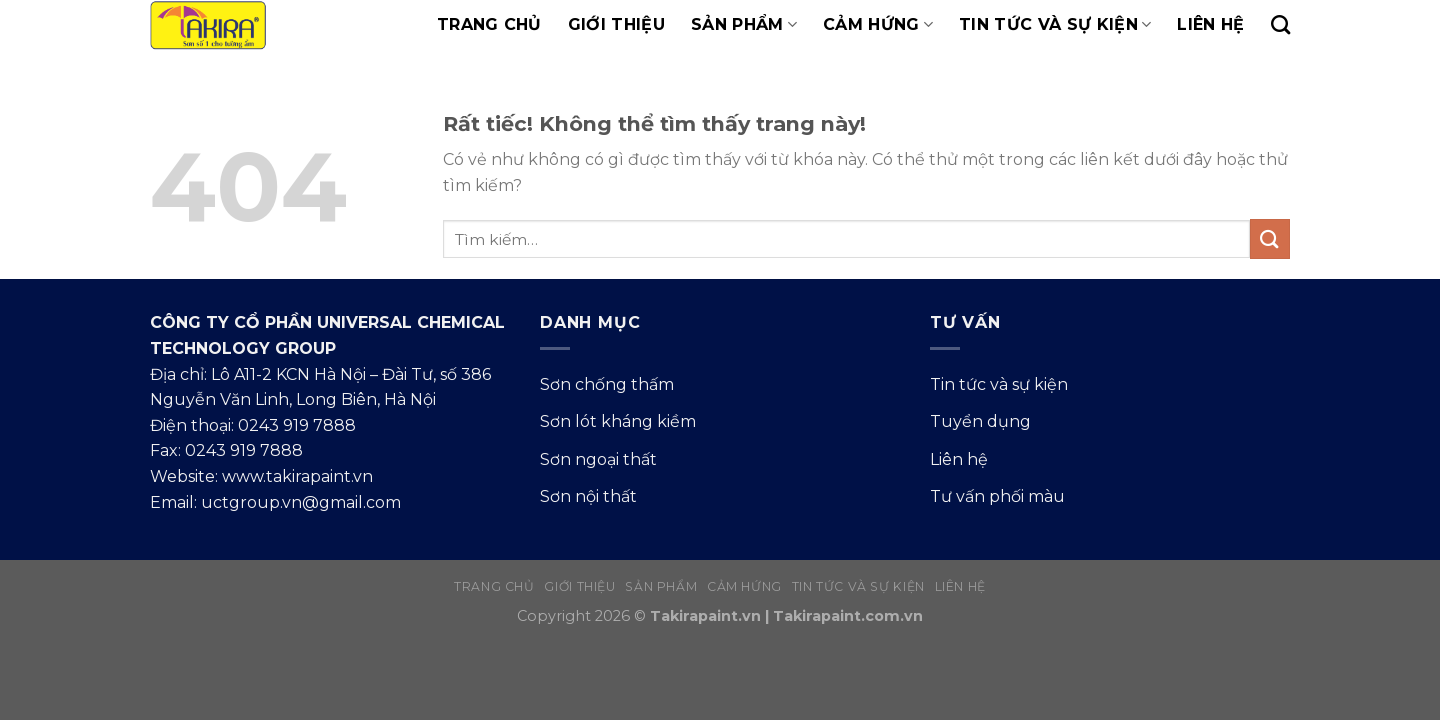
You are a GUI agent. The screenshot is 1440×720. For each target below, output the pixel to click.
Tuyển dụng (980, 421)
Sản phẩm (744, 25)
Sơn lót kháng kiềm (618, 421)
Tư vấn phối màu (997, 496)
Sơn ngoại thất (598, 459)
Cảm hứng (878, 25)
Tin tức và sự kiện (1055, 25)
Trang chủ (489, 24)
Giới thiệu (616, 24)
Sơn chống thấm (607, 384)
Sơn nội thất (588, 496)
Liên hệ (1210, 24)
